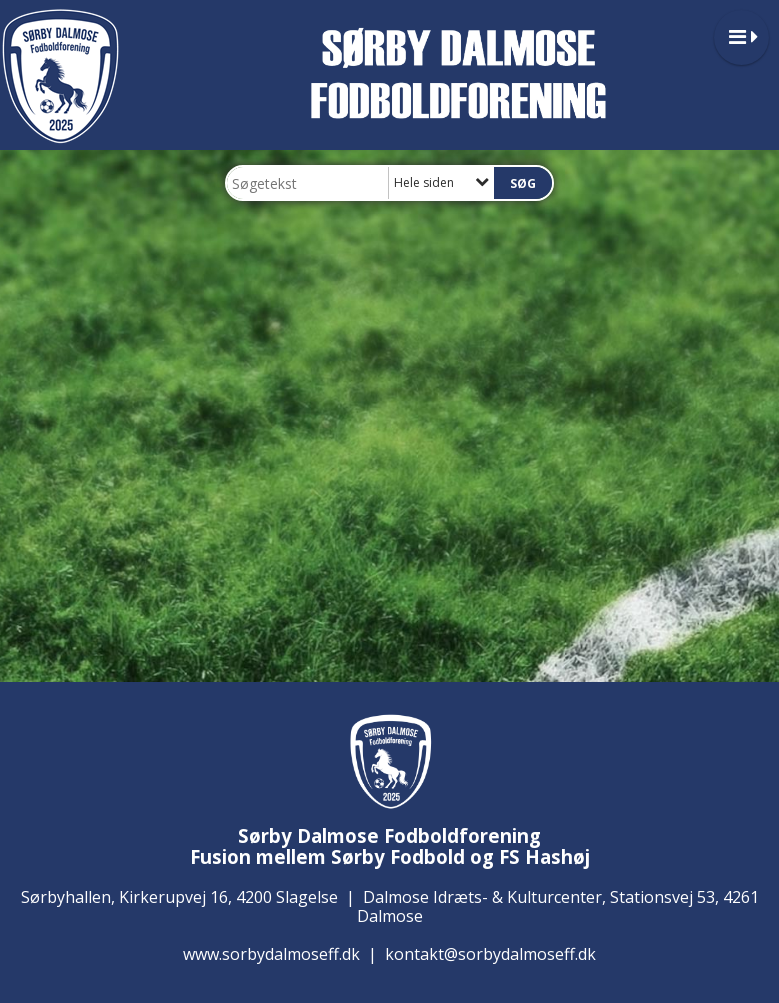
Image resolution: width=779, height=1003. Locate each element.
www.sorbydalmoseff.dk (271, 954)
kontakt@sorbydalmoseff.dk (490, 954)
